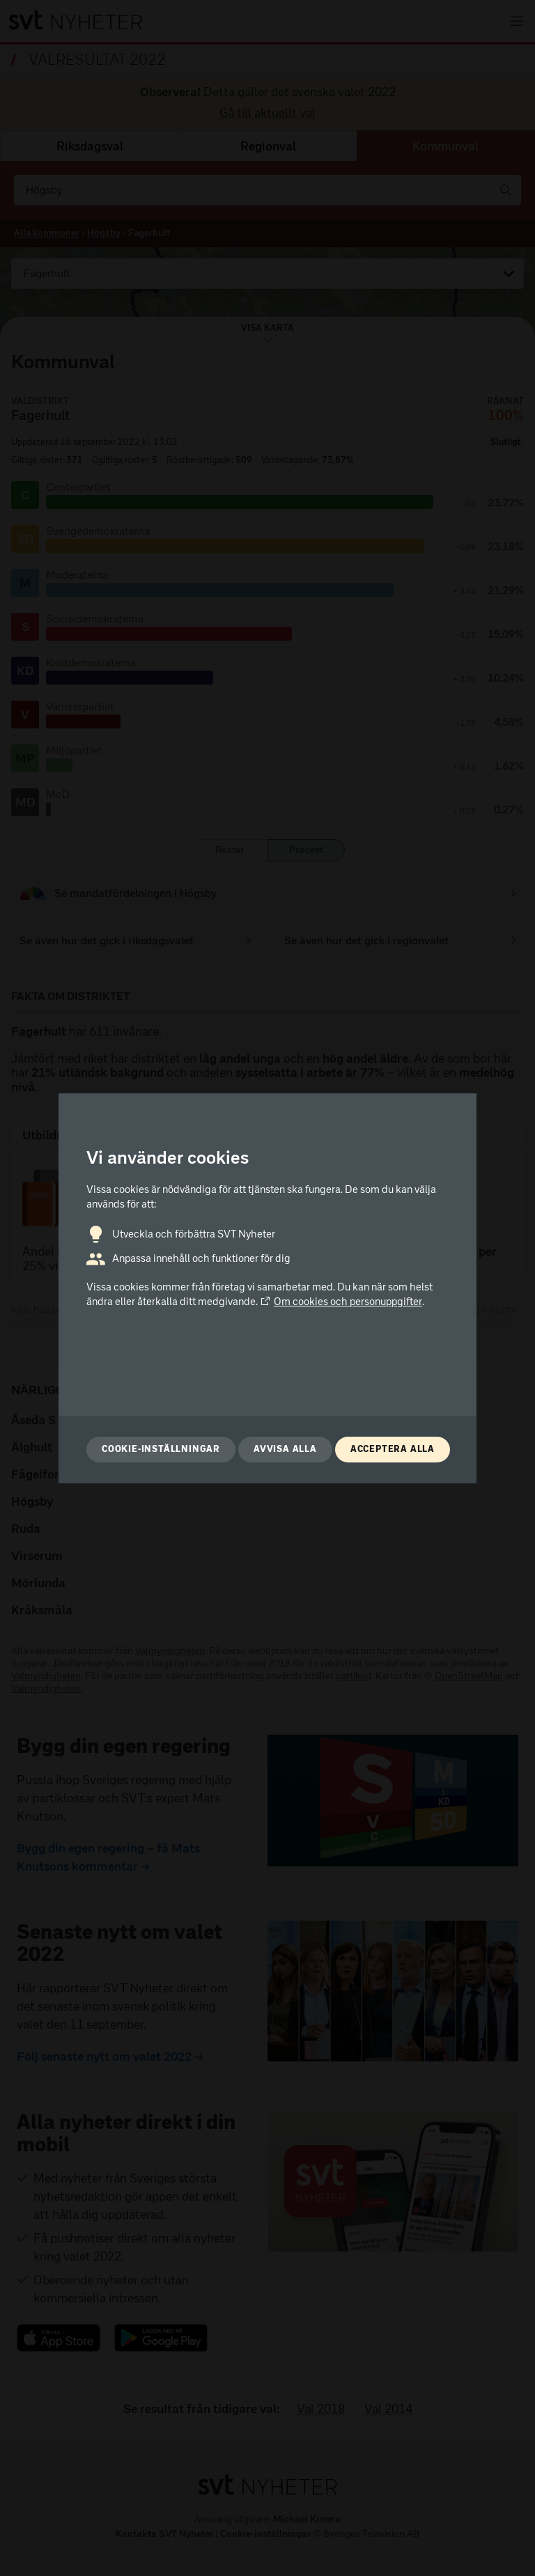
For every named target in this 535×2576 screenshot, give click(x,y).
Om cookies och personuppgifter (341, 1301)
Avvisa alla (285, 1449)
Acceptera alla (392, 1449)
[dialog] (267, 1288)
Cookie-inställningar (161, 1449)
